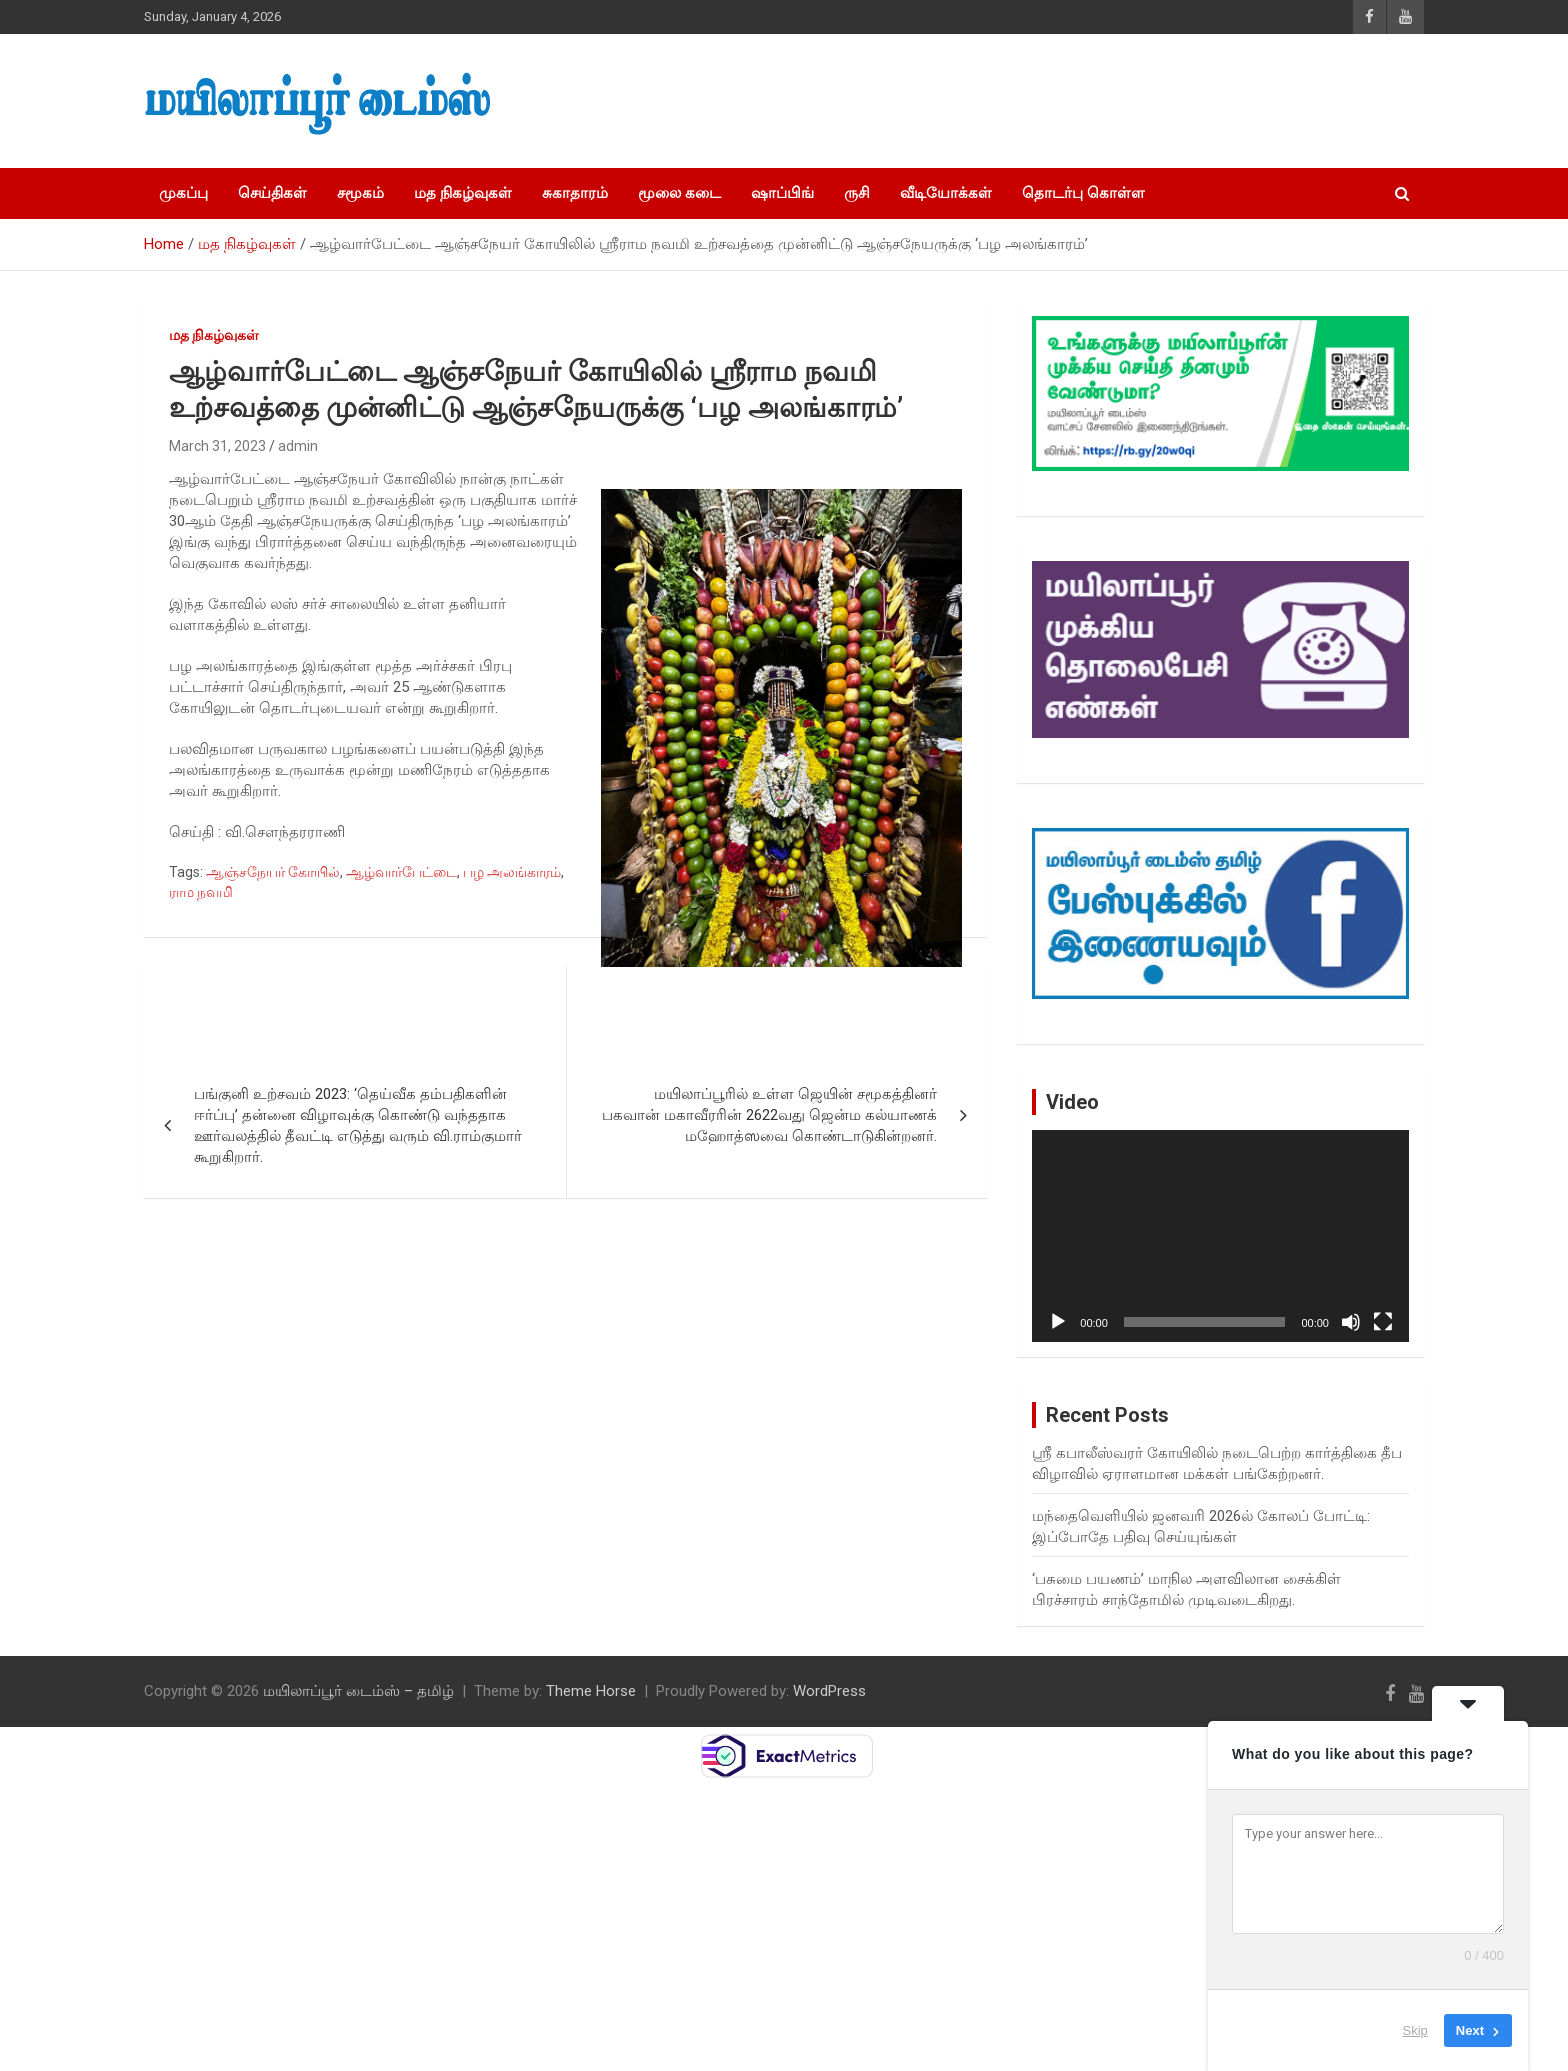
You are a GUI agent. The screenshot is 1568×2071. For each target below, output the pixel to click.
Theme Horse (591, 1691)
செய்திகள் (272, 193)
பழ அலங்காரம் (512, 872)
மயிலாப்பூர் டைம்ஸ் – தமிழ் (358, 1691)
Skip (1415, 2030)
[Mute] (1351, 1322)
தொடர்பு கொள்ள (1083, 193)
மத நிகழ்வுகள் (463, 193)
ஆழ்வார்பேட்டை (401, 872)
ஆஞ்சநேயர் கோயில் (273, 872)
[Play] (1058, 1322)
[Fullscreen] (1383, 1322)
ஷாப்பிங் (782, 193)
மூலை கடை (679, 193)
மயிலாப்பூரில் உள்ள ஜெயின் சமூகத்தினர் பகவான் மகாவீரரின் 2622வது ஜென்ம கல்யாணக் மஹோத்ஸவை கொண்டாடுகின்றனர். (769, 1115)
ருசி (857, 193)
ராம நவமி (201, 892)
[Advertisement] (1075, 101)
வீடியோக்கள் (946, 193)
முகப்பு (183, 193)
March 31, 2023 (217, 446)
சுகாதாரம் (575, 193)
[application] (1220, 1236)
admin (298, 446)
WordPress (829, 1691)
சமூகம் (360, 193)
